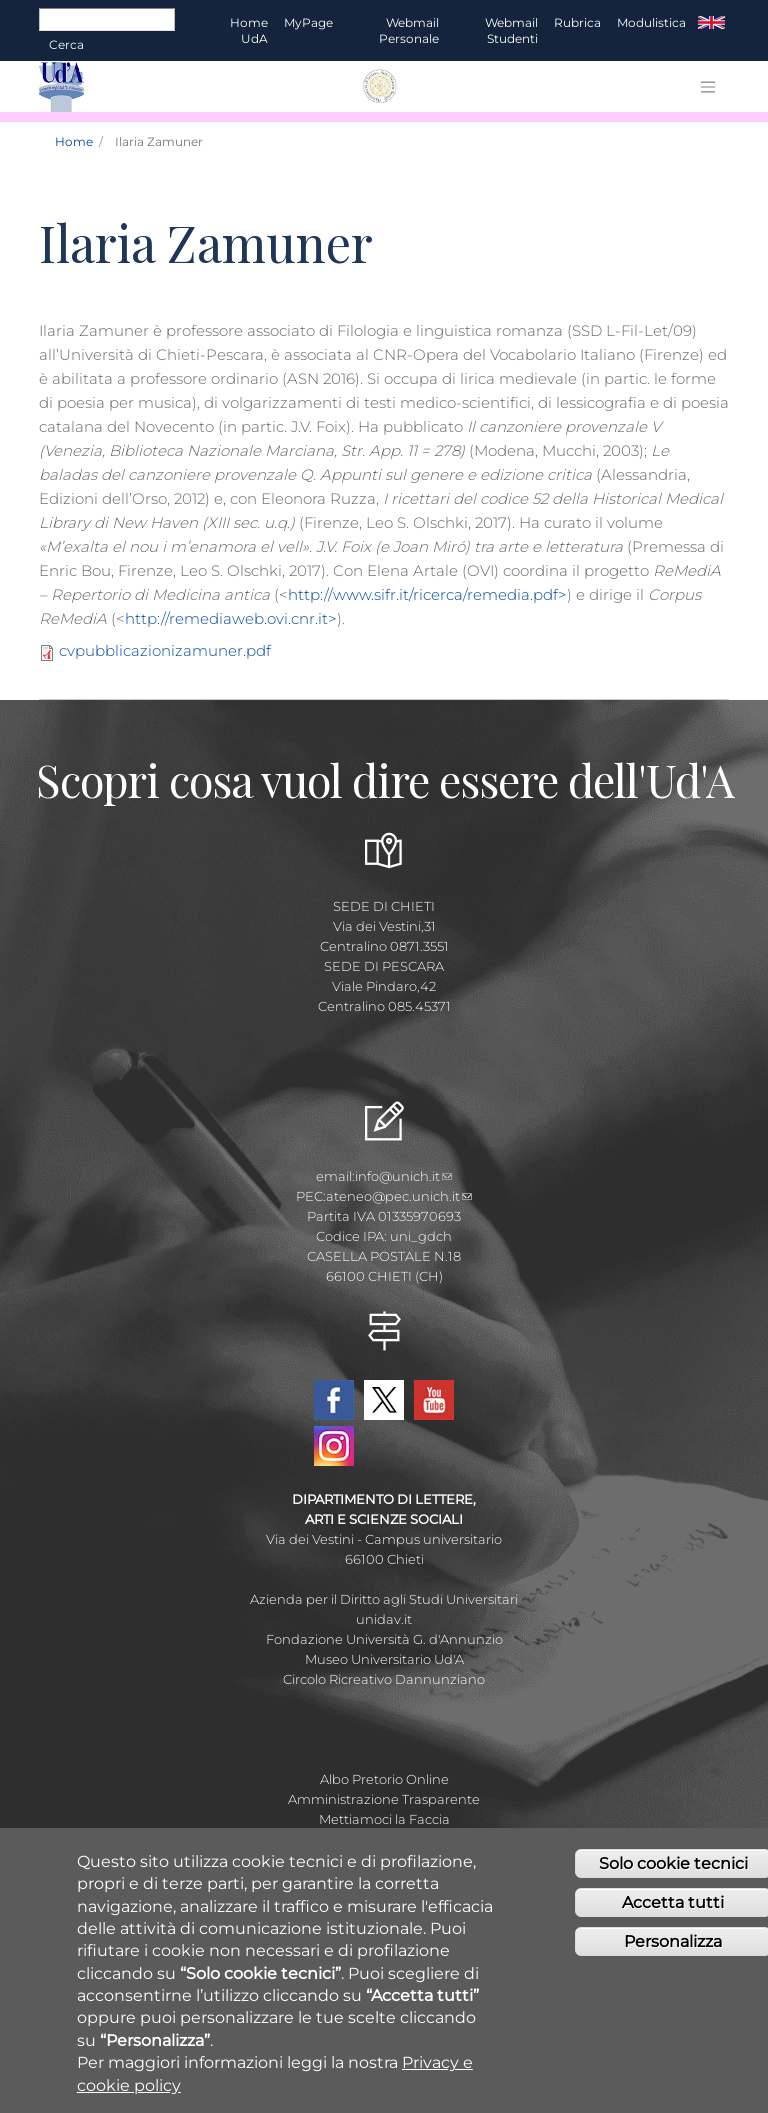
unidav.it (384, 1619)
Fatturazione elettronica (384, 1839)
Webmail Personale (409, 30)
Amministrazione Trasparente (384, 1799)
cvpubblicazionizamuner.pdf (165, 650)
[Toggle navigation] (708, 87)
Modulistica (651, 22)
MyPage (308, 22)
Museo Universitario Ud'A (384, 1659)
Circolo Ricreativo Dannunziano (384, 1679)
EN (711, 23)
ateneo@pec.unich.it (399, 1196)
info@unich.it (403, 1176)
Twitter (384, 1400)
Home (74, 141)
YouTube (434, 1400)
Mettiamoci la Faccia (384, 1819)
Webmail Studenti (511, 30)
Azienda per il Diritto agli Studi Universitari (384, 1599)
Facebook (334, 1400)
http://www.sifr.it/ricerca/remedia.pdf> (427, 594)
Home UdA (249, 30)
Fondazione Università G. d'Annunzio (384, 1639)
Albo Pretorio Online (384, 1779)
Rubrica (577, 22)
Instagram (334, 1446)
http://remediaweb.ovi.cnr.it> (231, 618)
